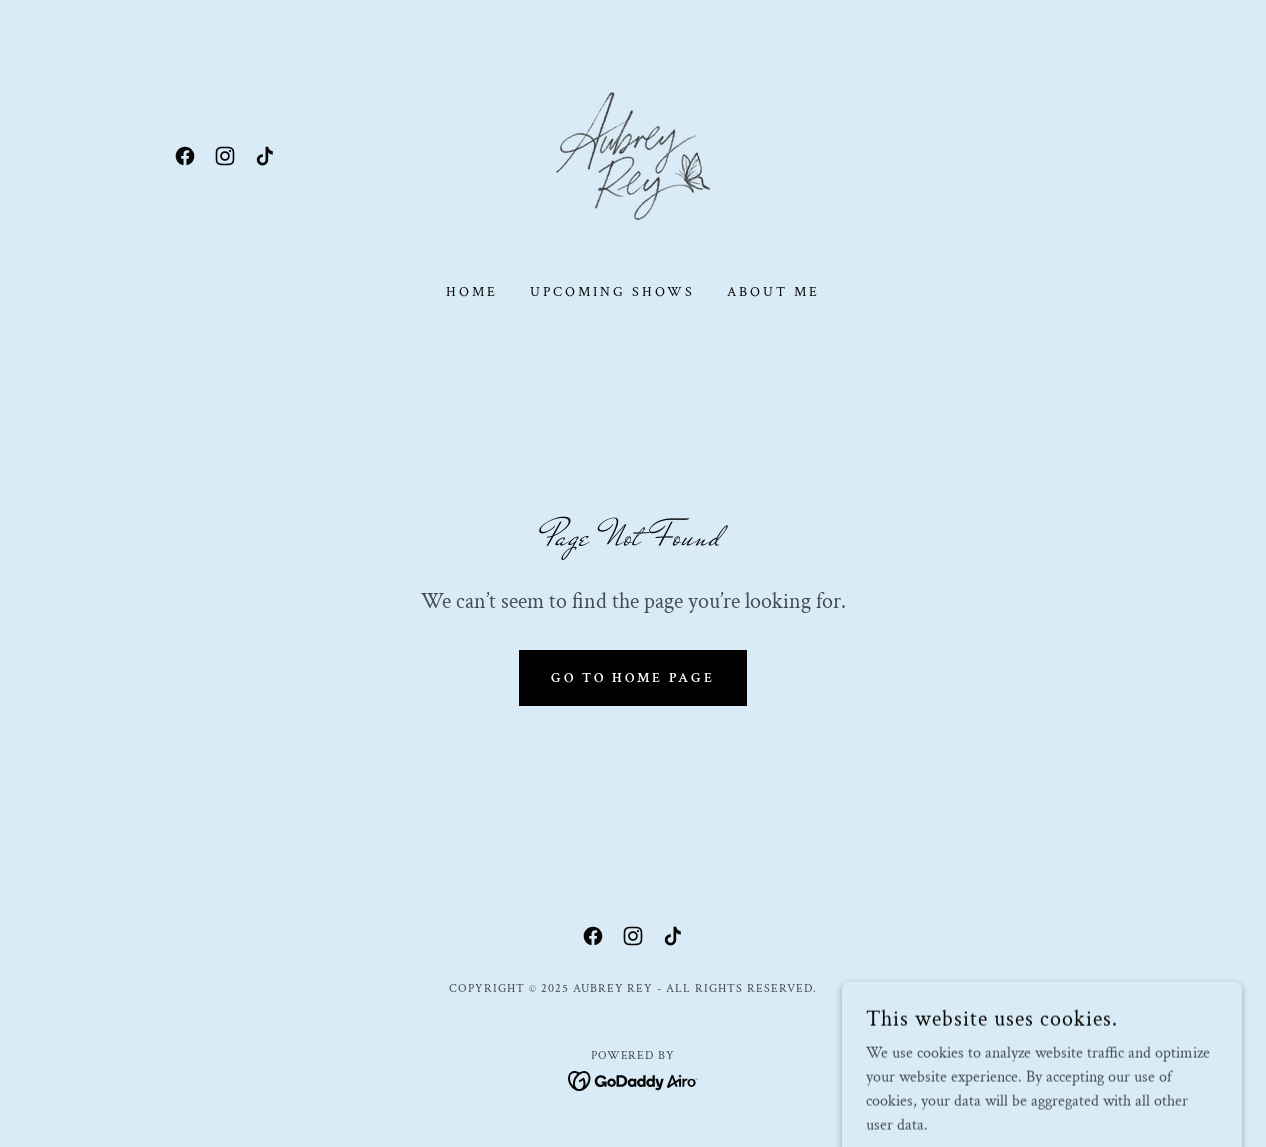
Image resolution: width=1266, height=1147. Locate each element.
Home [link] (472, 292)
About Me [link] (773, 292)
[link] (185, 156)
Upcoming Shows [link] (612, 292)
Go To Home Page (633, 678)
